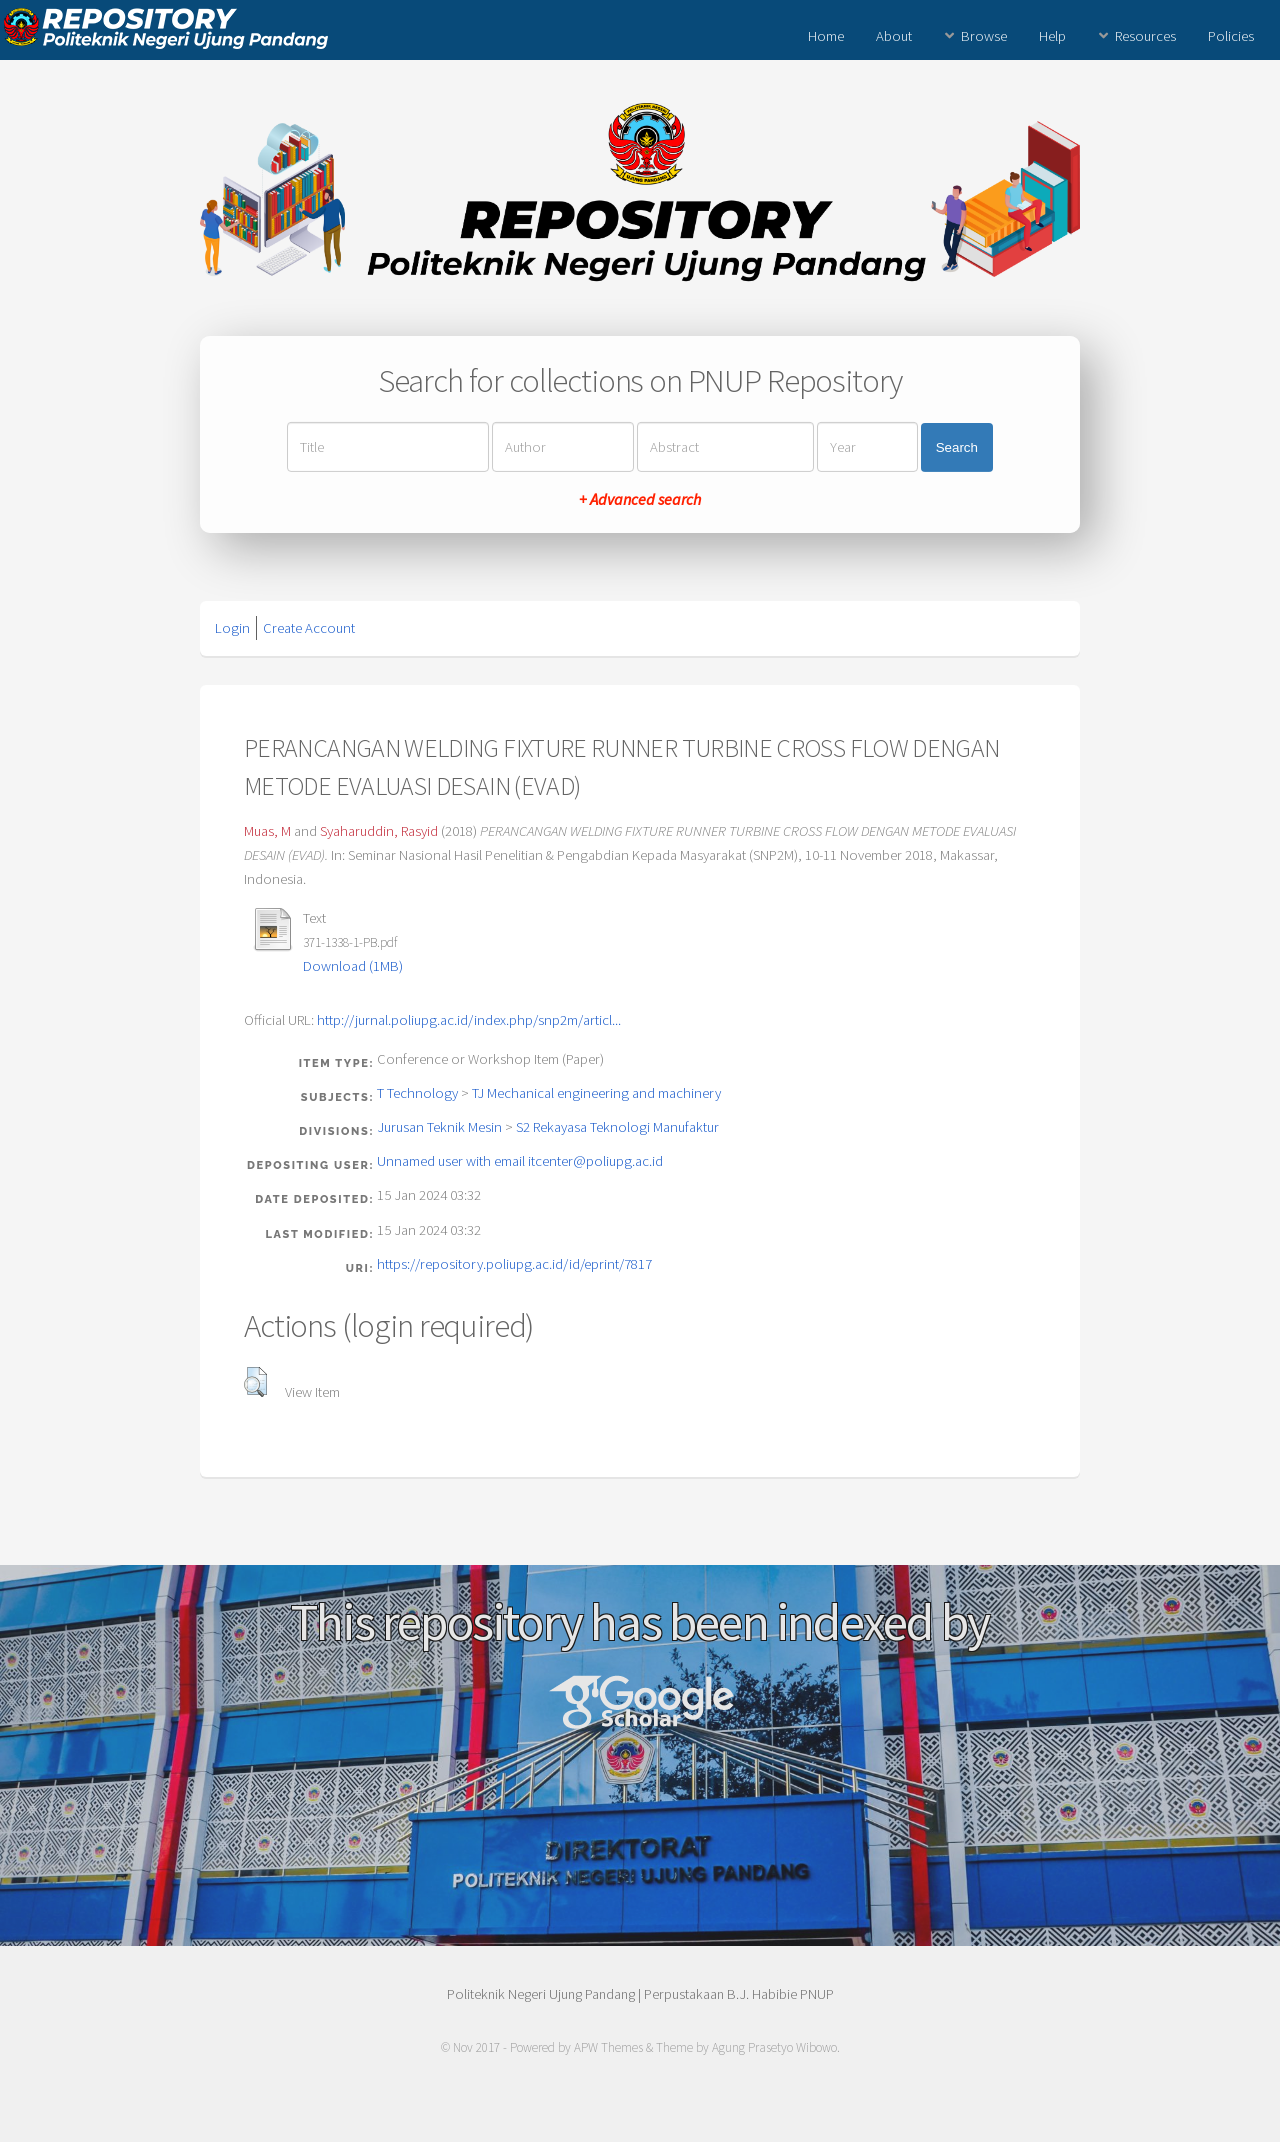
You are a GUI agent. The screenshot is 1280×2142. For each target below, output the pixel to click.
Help (1052, 36)
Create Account (309, 628)
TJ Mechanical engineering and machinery (596, 1093)
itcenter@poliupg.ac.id (595, 1161)
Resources (1145, 36)
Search (957, 447)
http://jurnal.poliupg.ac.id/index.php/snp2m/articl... (469, 1020)
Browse (984, 36)
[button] (255, 1382)
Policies (1231, 36)
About (894, 36)
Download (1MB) (353, 966)
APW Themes (608, 2047)
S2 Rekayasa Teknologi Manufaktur (617, 1127)
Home (826, 36)
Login (232, 628)
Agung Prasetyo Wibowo (774, 2047)
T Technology (417, 1093)
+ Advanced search (640, 499)
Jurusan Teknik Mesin (439, 1127)
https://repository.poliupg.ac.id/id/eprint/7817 (514, 1264)
